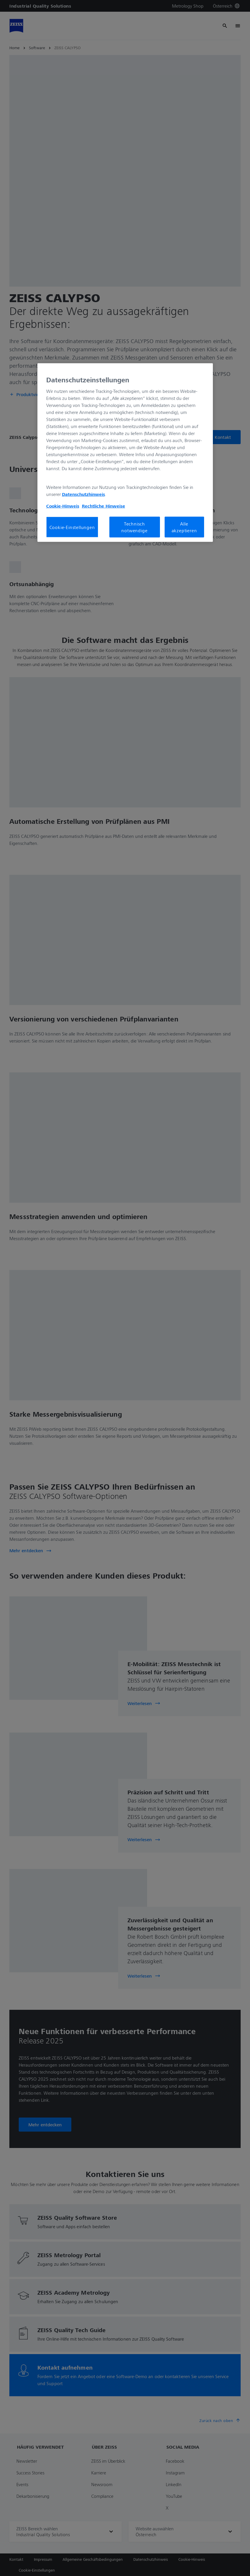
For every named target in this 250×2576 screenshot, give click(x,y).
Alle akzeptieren (184, 527)
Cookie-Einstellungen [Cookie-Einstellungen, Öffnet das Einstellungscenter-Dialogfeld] (72, 527)
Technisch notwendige (134, 527)
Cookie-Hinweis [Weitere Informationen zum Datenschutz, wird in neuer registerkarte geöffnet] (62, 506)
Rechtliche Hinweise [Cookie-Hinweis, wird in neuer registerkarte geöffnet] (103, 506)
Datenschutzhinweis (83, 494)
